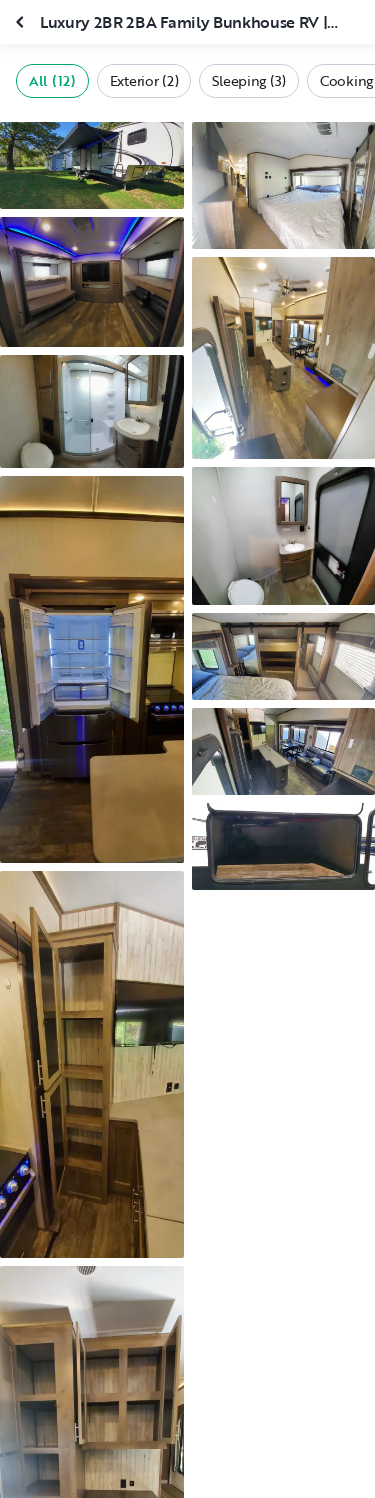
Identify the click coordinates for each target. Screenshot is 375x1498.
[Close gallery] (22, 22)
